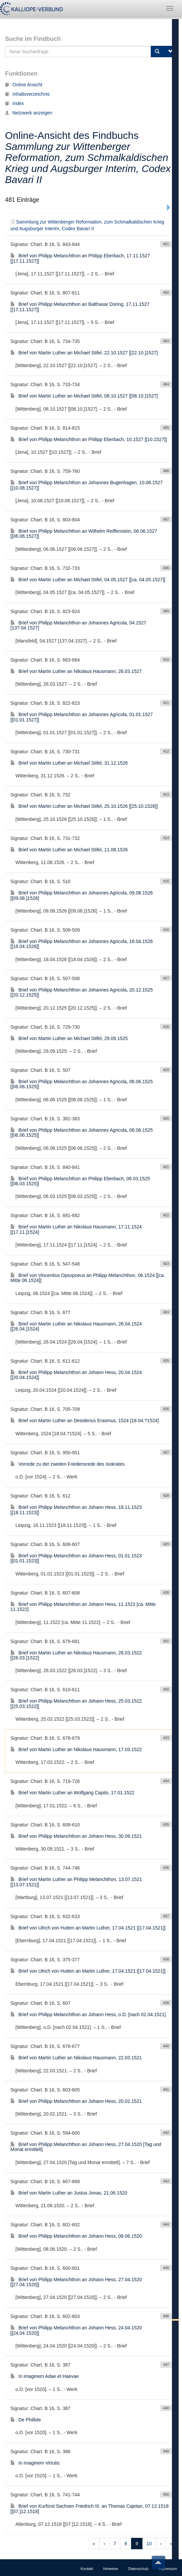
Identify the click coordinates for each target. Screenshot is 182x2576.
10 (149, 2543)
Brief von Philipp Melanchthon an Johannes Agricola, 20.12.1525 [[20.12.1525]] (81, 992)
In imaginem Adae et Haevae (44, 2376)
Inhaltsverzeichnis (27, 94)
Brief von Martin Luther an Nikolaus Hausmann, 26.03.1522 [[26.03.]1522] (76, 1655)
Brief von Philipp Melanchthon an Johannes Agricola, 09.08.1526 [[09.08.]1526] (81, 895)
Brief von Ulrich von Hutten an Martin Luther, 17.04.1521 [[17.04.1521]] (88, 1927)
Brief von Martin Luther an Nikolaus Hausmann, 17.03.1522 (76, 1749)
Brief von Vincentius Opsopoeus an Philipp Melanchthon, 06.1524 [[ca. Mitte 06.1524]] (87, 1278)
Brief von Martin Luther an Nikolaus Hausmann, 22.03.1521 (76, 2057)
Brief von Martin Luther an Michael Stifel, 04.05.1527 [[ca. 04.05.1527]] (87, 579)
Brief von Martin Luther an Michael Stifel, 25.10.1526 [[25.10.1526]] (84, 806)
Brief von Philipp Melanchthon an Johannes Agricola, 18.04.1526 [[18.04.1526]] (81, 944)
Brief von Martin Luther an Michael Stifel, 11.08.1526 (69, 849)
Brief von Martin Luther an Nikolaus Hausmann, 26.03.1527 (76, 671)
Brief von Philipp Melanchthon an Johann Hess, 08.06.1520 (76, 2236)
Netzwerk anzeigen (28, 112)
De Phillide (25, 2419)
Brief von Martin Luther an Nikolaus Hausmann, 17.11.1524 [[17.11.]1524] (76, 1229)
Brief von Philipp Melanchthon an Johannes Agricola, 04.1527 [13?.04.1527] (78, 625)
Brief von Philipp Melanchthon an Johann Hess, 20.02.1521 (76, 2101)
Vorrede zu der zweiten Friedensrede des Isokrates (67, 1464)
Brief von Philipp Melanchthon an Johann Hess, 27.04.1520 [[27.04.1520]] (76, 2282)
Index (14, 103)
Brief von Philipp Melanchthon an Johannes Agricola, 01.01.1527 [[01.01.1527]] (81, 717)
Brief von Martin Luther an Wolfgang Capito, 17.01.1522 (72, 1792)
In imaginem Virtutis (35, 2463)
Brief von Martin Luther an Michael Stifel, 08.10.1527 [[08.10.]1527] (84, 396)
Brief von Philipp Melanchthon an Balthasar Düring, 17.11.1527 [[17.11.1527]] (79, 307)
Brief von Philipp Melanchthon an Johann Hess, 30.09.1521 (76, 1836)
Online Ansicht (24, 84)
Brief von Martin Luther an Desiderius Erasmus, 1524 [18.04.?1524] (84, 1420)
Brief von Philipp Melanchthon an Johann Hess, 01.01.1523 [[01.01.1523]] (76, 1558)
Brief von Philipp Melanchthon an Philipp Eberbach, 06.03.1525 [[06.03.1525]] (80, 1181)
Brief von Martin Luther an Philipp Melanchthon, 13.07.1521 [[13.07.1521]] (76, 1882)
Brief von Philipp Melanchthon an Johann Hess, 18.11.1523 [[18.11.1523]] (76, 1510)
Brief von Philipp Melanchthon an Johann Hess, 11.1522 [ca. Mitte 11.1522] (83, 1607)
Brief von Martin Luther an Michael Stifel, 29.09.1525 (69, 1038)
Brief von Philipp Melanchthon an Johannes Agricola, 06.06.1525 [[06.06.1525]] (81, 1084)
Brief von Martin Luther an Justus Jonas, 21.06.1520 (68, 2193)
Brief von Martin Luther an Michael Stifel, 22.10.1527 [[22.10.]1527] (84, 352)
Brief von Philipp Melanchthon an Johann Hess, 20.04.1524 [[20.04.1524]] (76, 1375)
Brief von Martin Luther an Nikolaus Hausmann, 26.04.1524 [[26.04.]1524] (76, 1326)
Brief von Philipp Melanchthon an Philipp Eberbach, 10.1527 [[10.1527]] (88, 439)
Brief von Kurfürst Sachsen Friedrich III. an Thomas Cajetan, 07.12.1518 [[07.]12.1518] (89, 2508)
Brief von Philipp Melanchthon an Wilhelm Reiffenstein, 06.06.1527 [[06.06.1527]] (83, 533)
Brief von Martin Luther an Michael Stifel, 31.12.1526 (69, 763)
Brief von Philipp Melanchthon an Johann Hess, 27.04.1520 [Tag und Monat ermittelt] (85, 2147)
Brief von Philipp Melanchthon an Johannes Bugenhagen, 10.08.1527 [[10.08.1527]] (86, 485)
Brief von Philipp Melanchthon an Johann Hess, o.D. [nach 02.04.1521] (88, 2014)
